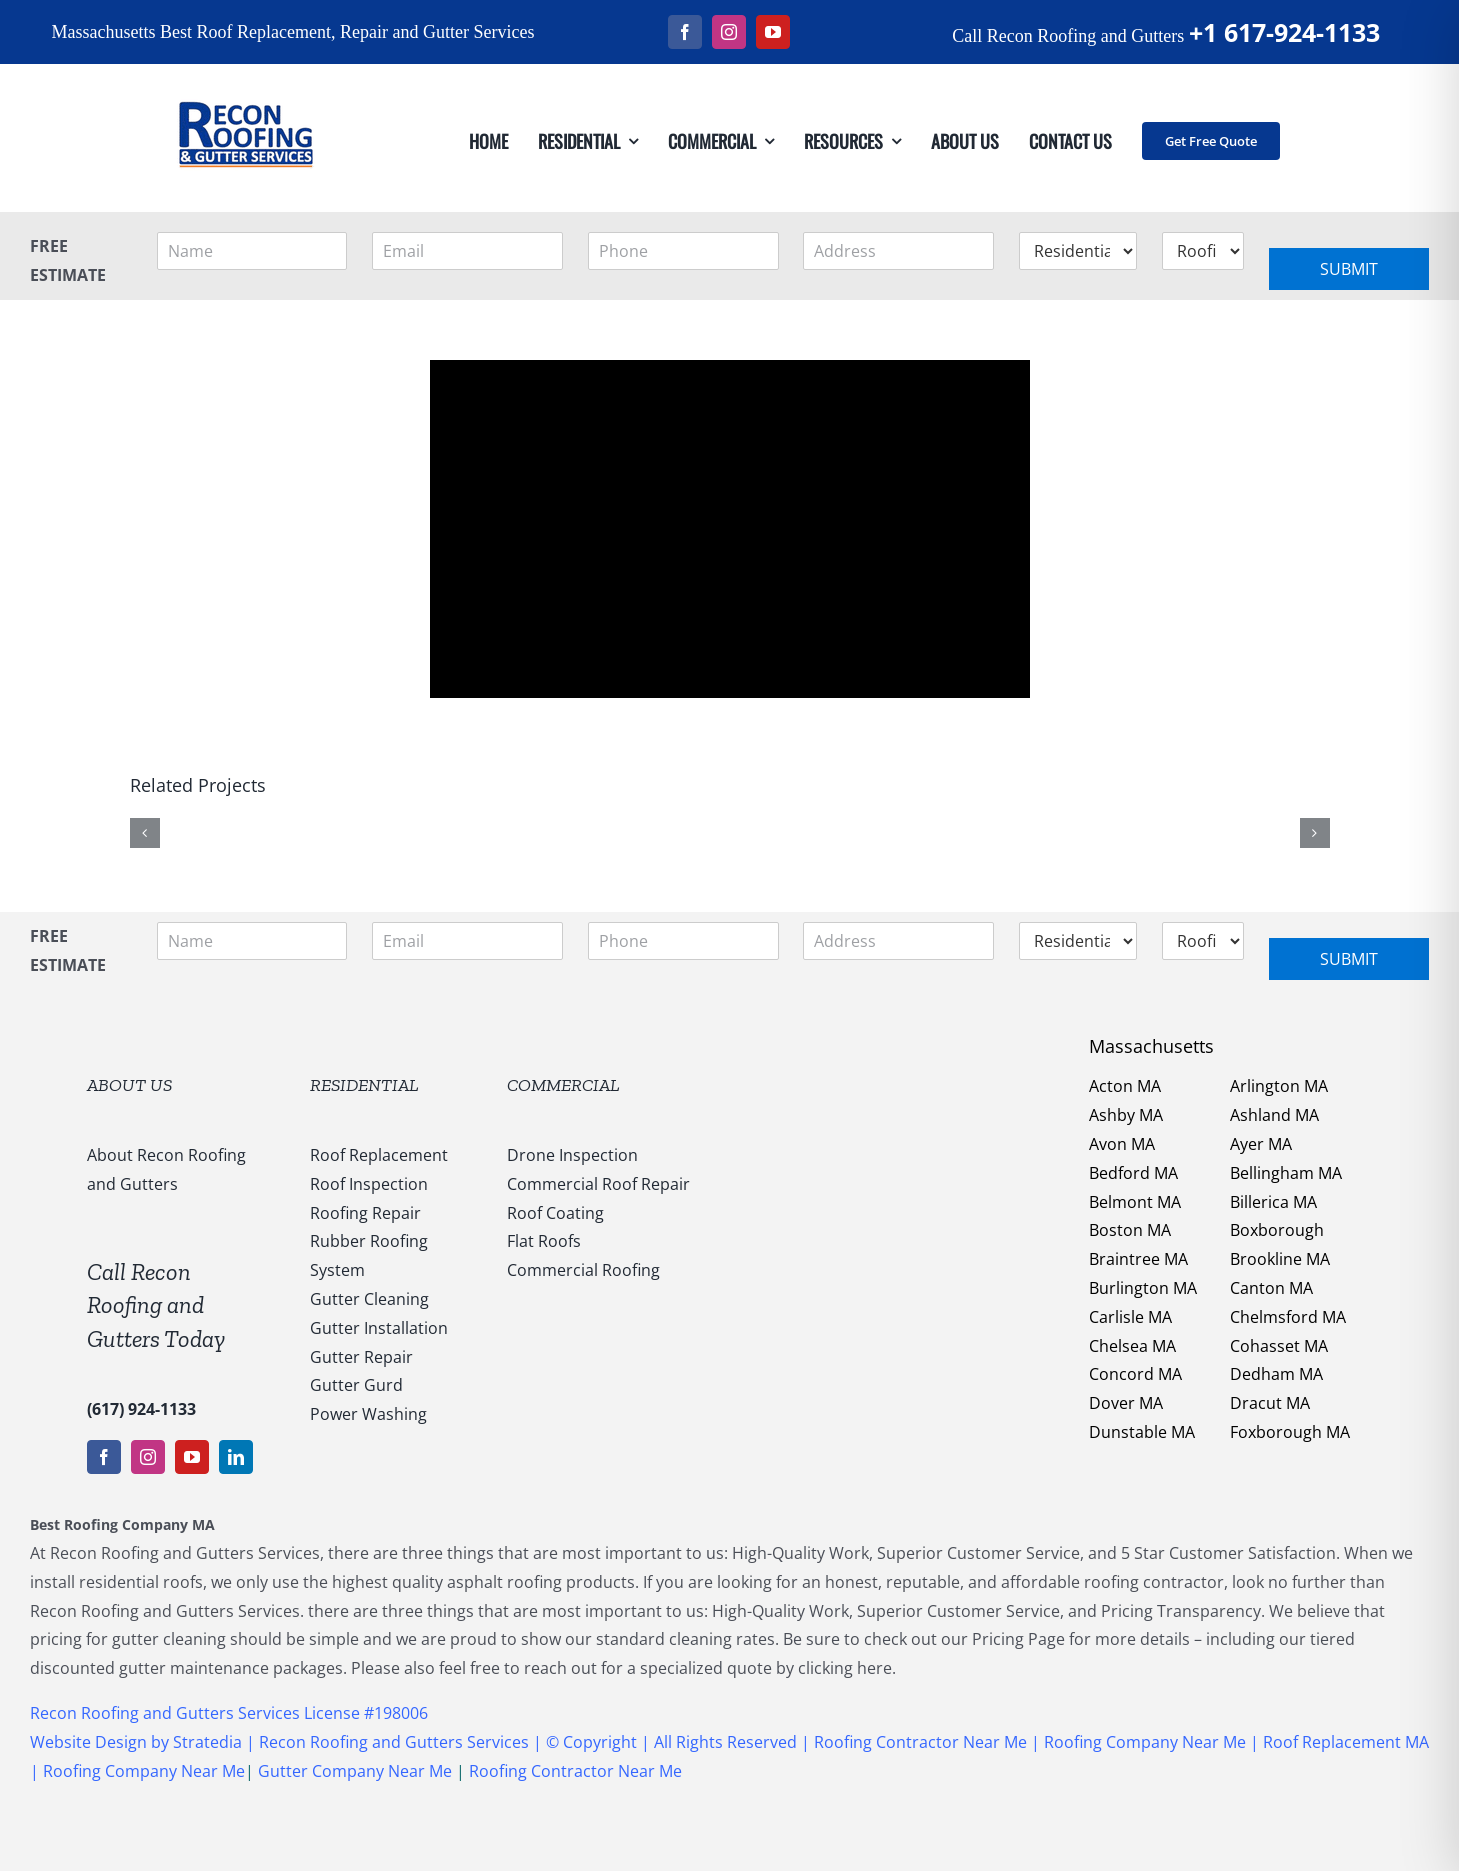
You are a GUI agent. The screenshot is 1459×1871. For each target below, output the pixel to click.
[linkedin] (236, 1457)
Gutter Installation (379, 1328)
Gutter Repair (361, 1357)
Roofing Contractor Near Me (918, 1742)
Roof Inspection (369, 1184)
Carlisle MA (1130, 1317)
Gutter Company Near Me (355, 1771)
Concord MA (1135, 1374)
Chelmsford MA (1288, 1317)
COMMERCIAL (563, 1085)
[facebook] (685, 32)
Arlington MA (1279, 1086)
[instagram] (729, 32)
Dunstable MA (1142, 1432)
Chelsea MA (1132, 1346)
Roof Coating (555, 1213)
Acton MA (1125, 1086)
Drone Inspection (572, 1155)
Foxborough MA (1290, 1432)
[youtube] (773, 32)
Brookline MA (1280, 1259)
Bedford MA (1133, 1173)
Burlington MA (1143, 1288)
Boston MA (1130, 1230)
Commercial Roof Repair (598, 1184)
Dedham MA (1276, 1374)
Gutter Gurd (356, 1385)
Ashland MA (1274, 1115)
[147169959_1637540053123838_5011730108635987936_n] (245, 72)
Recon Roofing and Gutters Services (394, 1742)
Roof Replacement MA (1346, 1742)
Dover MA (1126, 1403)
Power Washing (368, 1414)
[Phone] (683, 251)
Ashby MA (1126, 1115)
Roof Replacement (379, 1155)
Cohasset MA (1279, 1346)
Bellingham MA (1286, 1173)
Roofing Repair (365, 1213)
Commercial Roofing (583, 1270)
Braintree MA (1138, 1259)
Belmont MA (1135, 1202)
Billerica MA (1273, 1202)
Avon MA (1122, 1144)
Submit (1349, 269)
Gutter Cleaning (369, 1299)
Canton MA (1271, 1288)
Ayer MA (1261, 1144)
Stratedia (209, 1742)
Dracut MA (1270, 1403)
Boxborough (1277, 1230)
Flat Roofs (544, 1241)
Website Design (88, 1742)
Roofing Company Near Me (1145, 1742)
